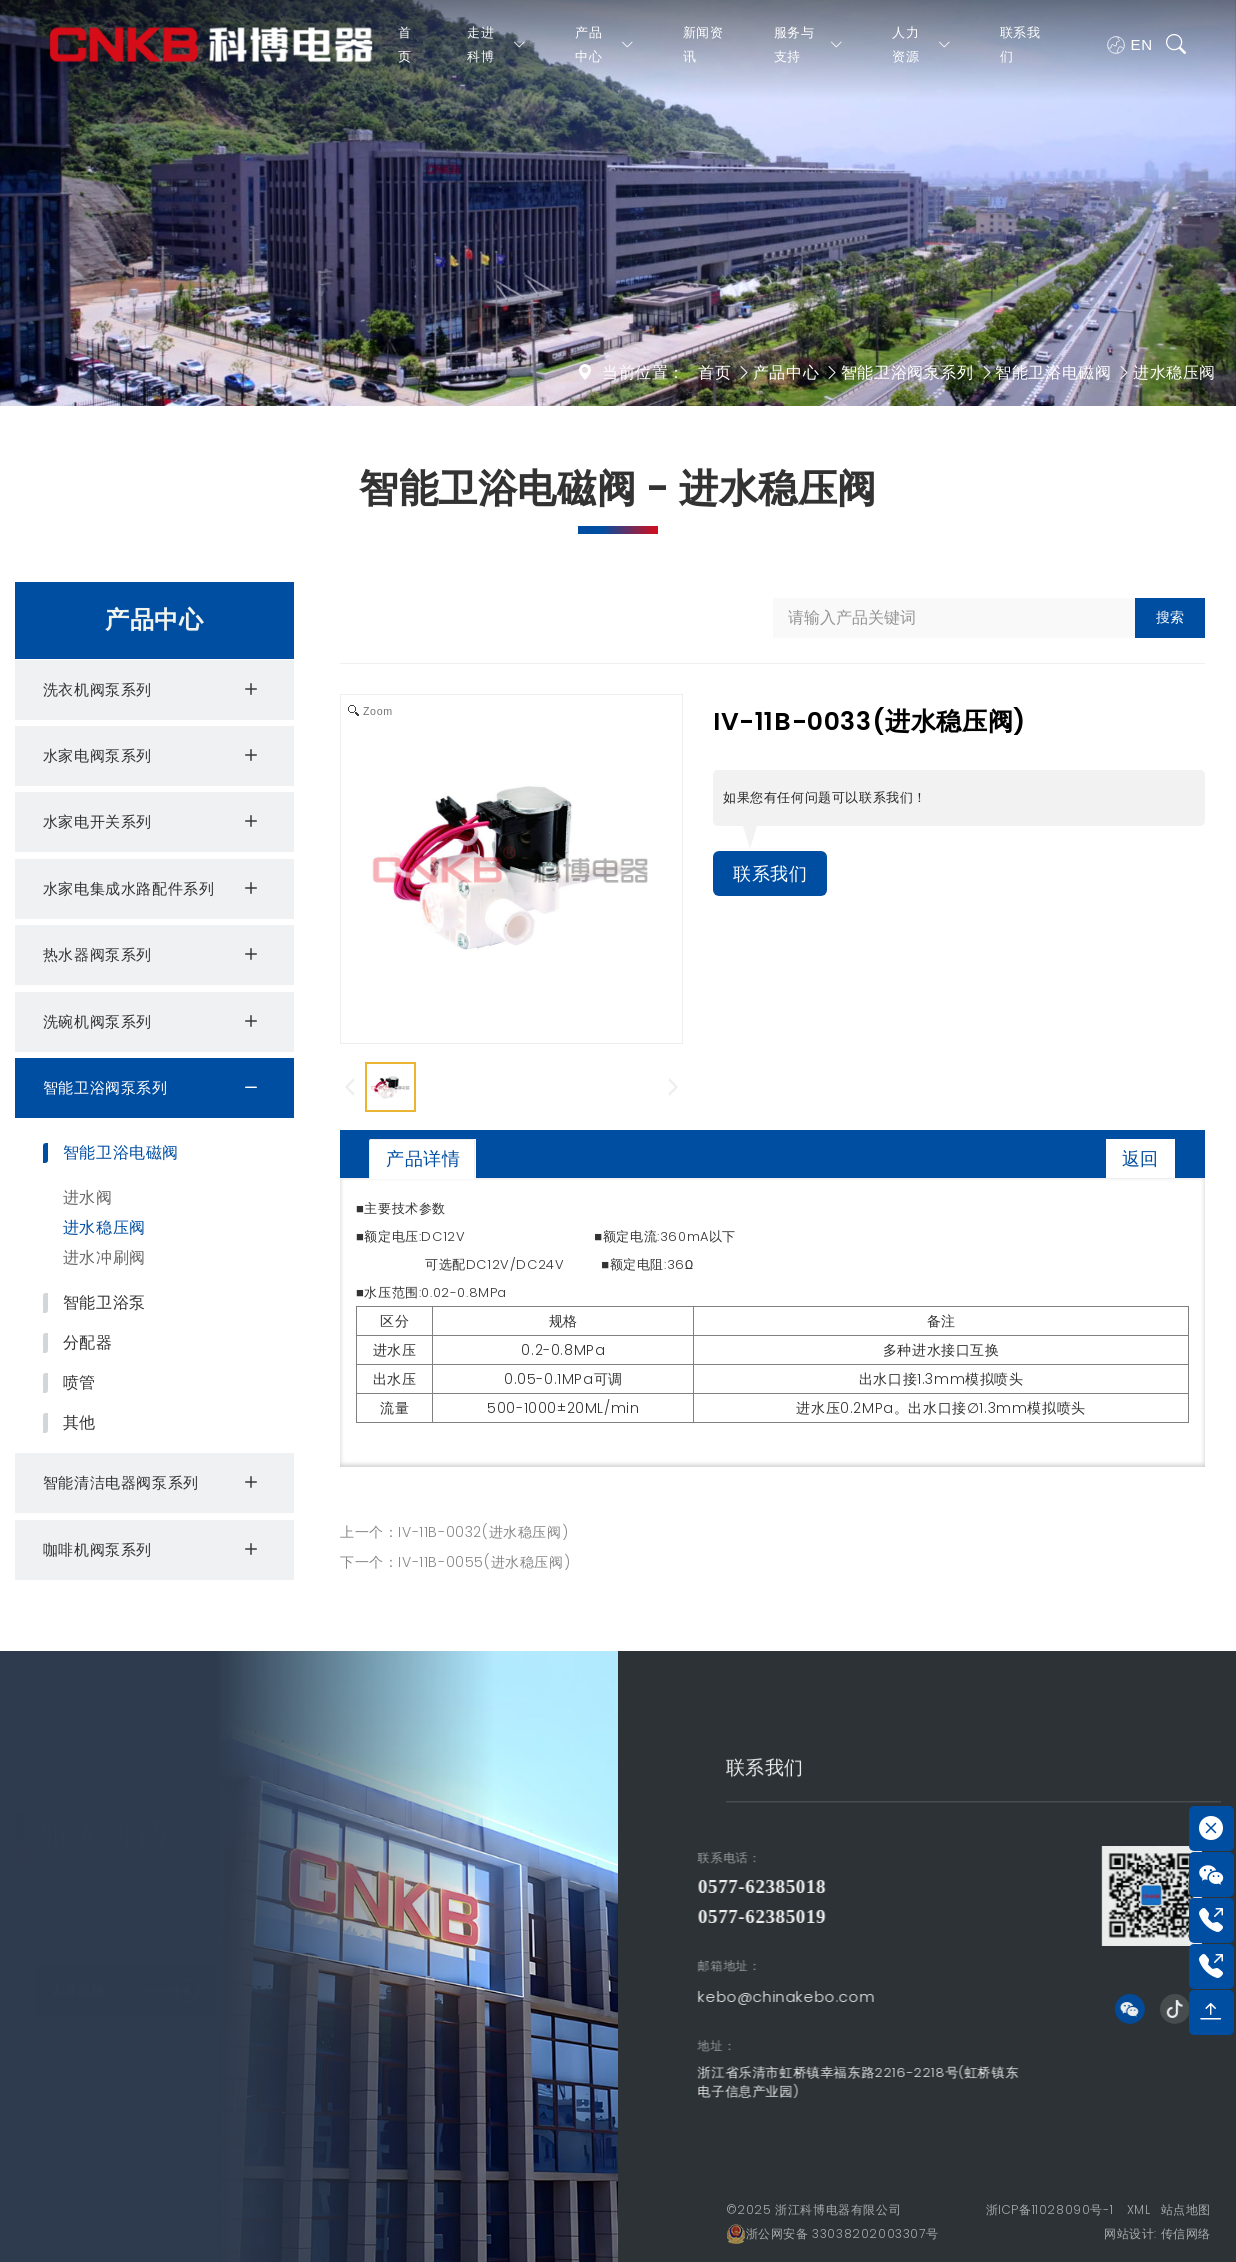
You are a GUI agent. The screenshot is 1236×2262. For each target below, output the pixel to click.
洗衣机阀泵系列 (153, 690)
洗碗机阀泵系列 (153, 1022)
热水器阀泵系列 (153, 955)
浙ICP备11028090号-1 (1050, 2209)
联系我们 (1018, 54)
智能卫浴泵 (104, 1303)
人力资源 (921, 54)
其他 (79, 1423)
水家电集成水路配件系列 (153, 889)
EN (1128, 54)
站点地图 (1186, 2209)
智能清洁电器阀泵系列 (153, 1483)
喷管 (79, 1383)
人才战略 (125, 1980)
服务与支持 (808, 54)
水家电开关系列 (153, 822)
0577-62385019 (532, 1916)
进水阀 (88, 1197)
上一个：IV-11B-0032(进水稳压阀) (454, 1532)
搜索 (1170, 617)
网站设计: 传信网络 (1157, 2233)
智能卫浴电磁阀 (1053, 372)
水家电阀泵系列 (153, 756)
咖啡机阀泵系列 (153, 1550)
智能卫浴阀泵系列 (907, 372)
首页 (405, 54)
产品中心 (605, 54)
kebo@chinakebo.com (556, 1996)
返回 (1140, 1158)
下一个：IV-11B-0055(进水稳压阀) (455, 1562)
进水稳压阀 (1174, 372)
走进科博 (497, 54)
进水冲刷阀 (104, 1257)
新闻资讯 (702, 54)
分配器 (88, 1343)
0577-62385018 (532, 1886)
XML (1139, 2209)
